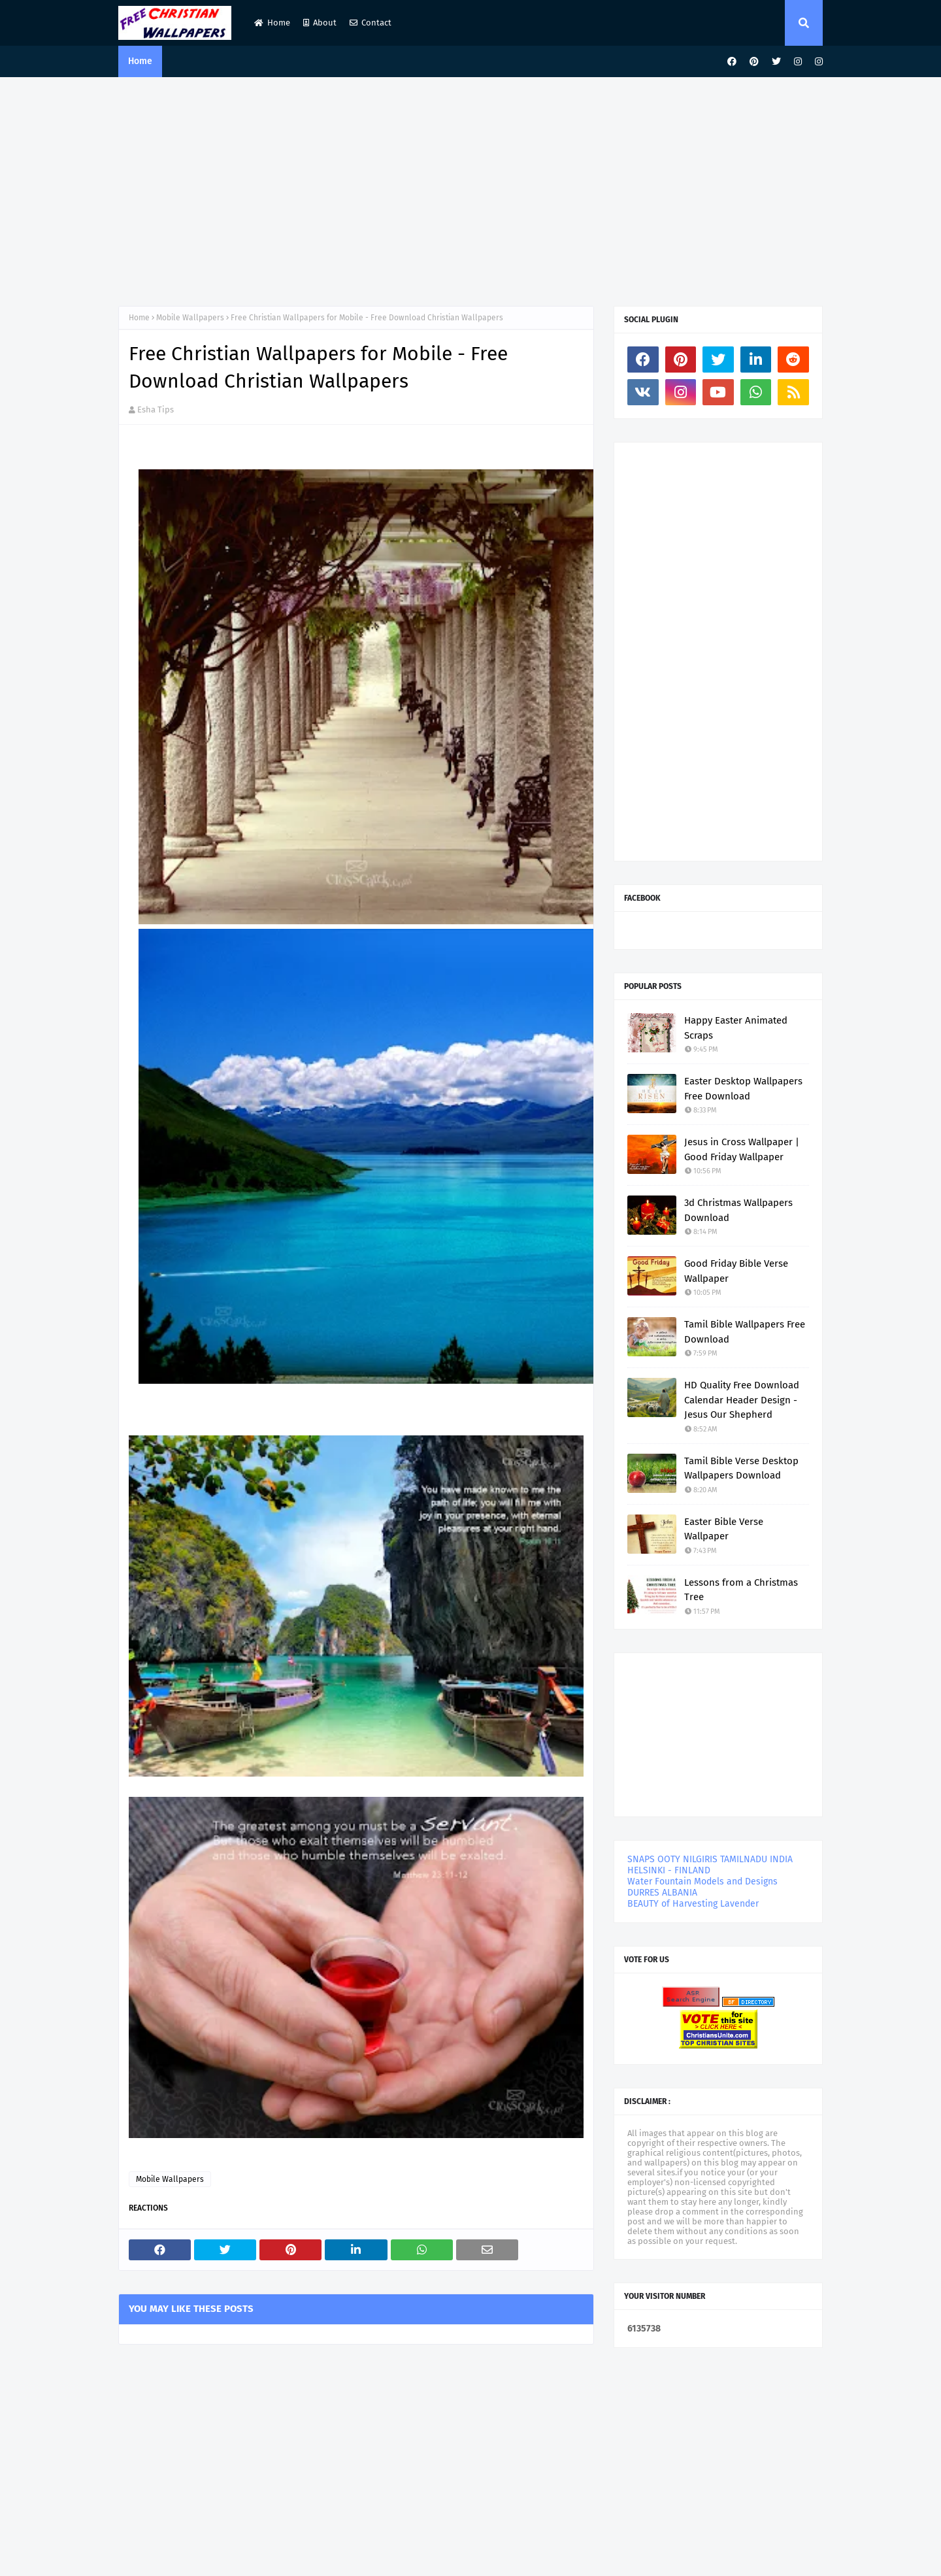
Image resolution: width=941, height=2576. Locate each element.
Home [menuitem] (140, 61)
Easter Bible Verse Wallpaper (723, 1529)
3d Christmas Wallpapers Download (738, 1210)
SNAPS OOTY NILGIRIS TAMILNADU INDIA (710, 1859)
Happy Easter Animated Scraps (735, 1027)
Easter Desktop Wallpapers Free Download (743, 1088)
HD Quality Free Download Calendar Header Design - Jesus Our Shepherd (741, 1399)
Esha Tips (155, 409)
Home (272, 22)
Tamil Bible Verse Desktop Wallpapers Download (741, 1468)
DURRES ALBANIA (662, 1892)
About (320, 22)
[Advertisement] (470, 188)
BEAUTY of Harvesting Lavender (693, 1903)
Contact (370, 22)
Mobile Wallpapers (190, 317)
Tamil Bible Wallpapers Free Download (744, 1331)
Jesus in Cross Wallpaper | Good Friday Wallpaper (741, 1149)
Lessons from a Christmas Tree (741, 1590)
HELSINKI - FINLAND (668, 1870)
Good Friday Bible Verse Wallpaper (736, 1271)
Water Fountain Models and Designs (702, 1881)
